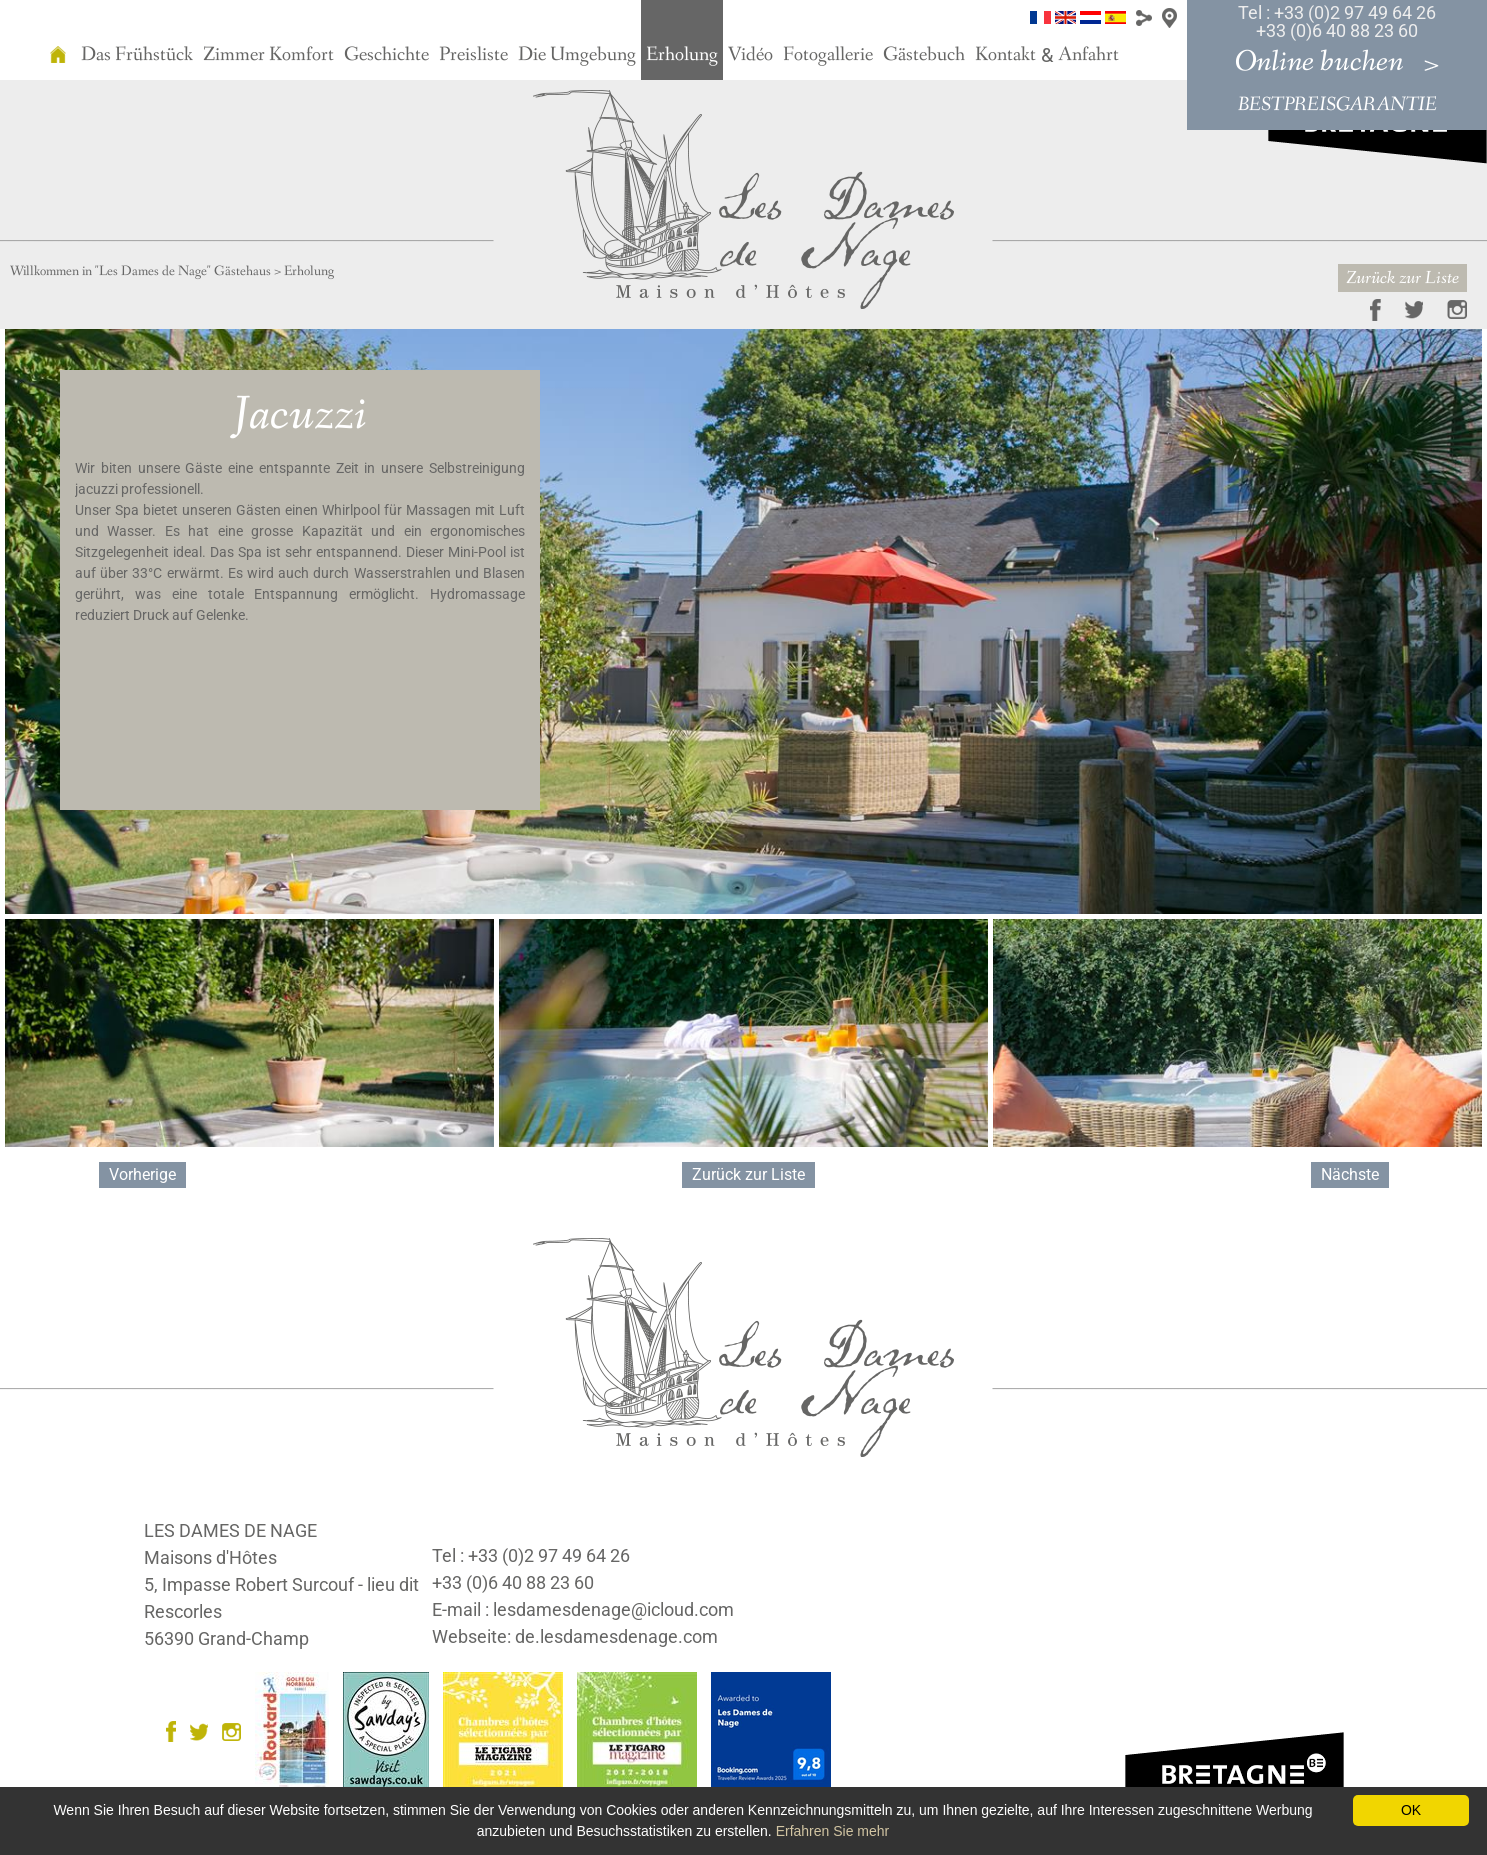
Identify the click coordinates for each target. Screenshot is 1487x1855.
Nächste (1350, 1174)
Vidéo (750, 55)
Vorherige (142, 1174)
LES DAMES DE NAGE (230, 1530)
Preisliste (473, 55)
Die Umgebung (577, 55)
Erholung (682, 55)
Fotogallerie (828, 55)
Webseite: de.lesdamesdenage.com (575, 1636)
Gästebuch (924, 55)
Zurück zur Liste (1402, 278)
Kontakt (1005, 55)
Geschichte (386, 55)
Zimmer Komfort (268, 55)
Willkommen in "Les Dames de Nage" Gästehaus (140, 271)
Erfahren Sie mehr (833, 1831)
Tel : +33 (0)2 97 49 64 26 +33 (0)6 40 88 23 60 (1337, 21)
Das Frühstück (137, 55)
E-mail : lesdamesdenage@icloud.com (583, 1609)
